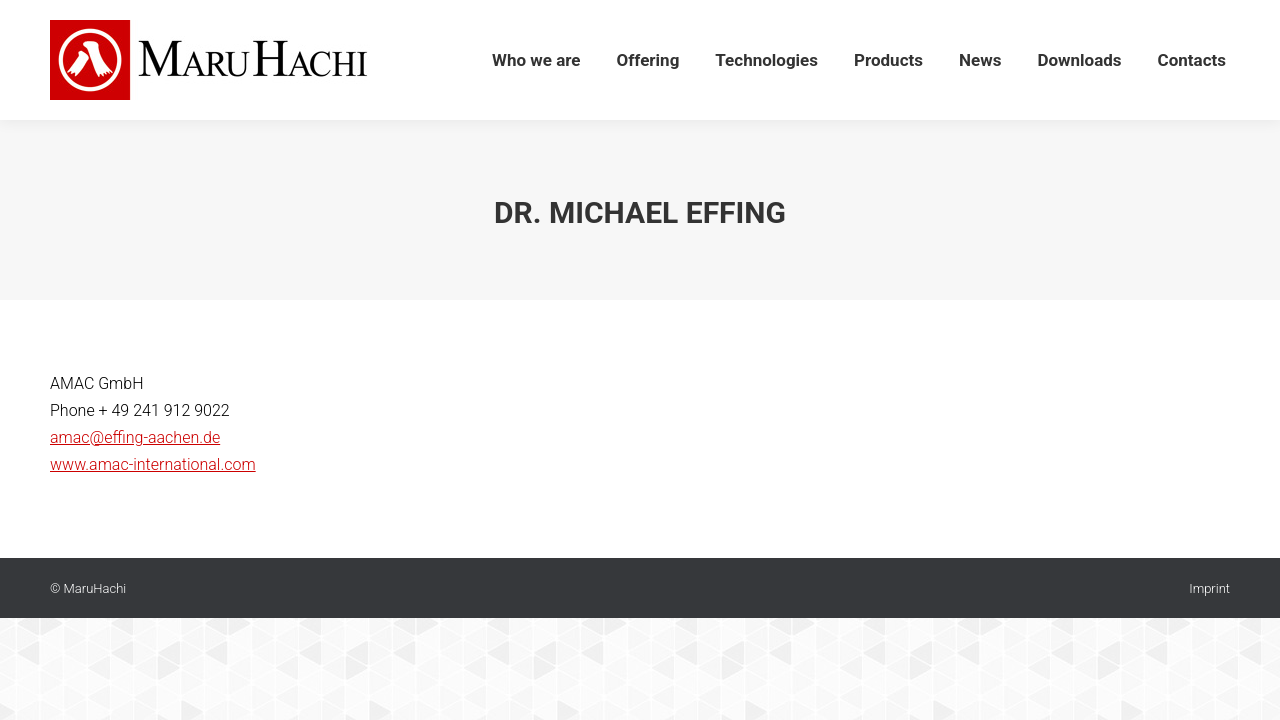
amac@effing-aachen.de (135, 437)
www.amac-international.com (153, 464)
